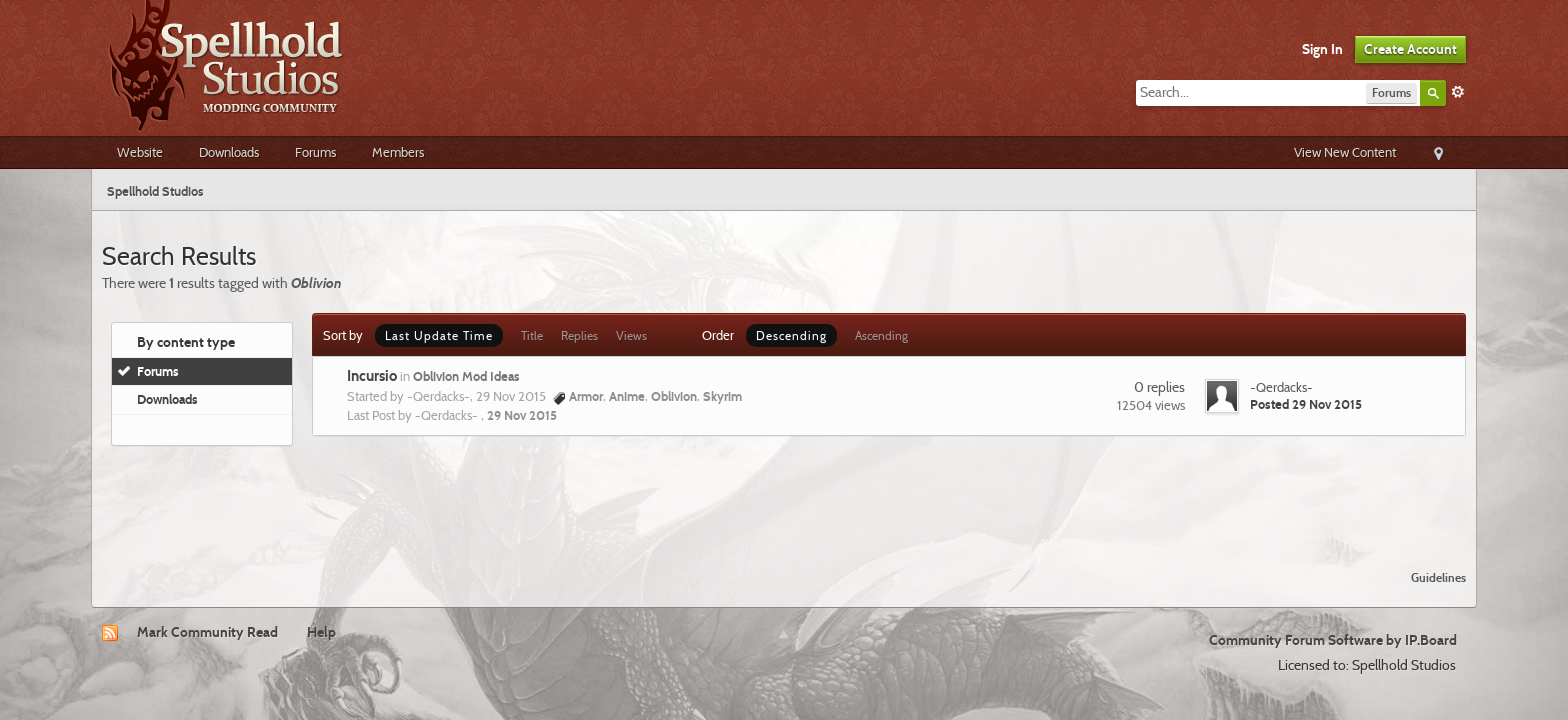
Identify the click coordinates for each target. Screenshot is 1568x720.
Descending (791, 335)
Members (398, 152)
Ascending (881, 335)
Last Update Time (439, 335)
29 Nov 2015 (522, 415)
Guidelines (1438, 577)
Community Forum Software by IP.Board (1333, 640)
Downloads (229, 152)
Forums (315, 152)
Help (321, 632)
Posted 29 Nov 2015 (1306, 404)
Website (140, 152)
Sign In (1322, 49)
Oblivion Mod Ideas (466, 376)
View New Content (1345, 152)
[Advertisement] (784, 500)
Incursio (372, 376)
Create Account (1410, 49)
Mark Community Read (207, 632)
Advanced (1458, 92)
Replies (579, 335)
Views (631, 335)
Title (532, 335)
